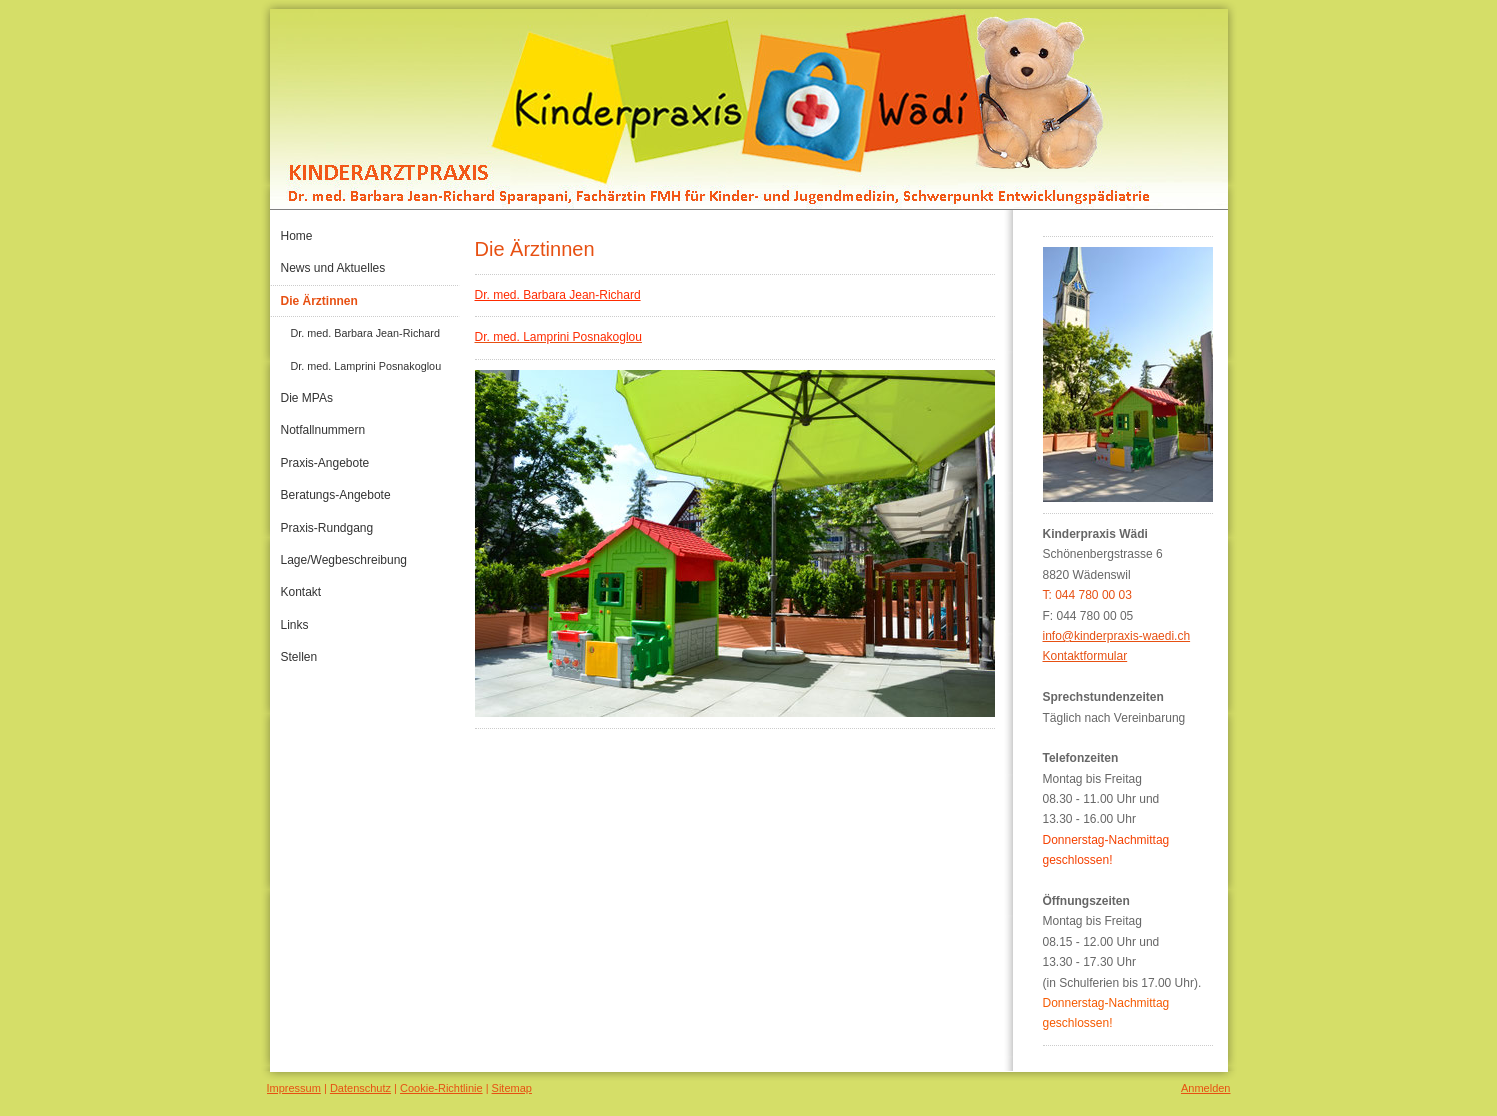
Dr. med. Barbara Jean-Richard (558, 295)
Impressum (294, 1088)
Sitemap (512, 1088)
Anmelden (1206, 1088)
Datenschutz (360, 1088)
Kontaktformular (1085, 656)
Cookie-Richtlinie (441, 1088)
